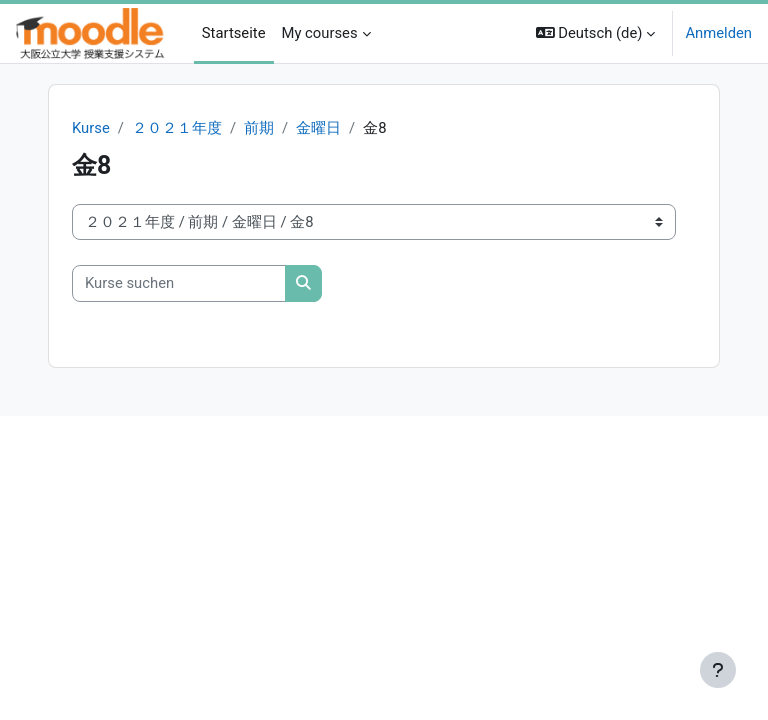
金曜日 (318, 128)
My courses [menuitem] (320, 33)
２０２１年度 (177, 128)
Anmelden (718, 33)
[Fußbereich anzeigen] (718, 670)
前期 (259, 128)
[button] (596, 33)
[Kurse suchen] (179, 283)
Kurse (91, 128)
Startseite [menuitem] (234, 33)
